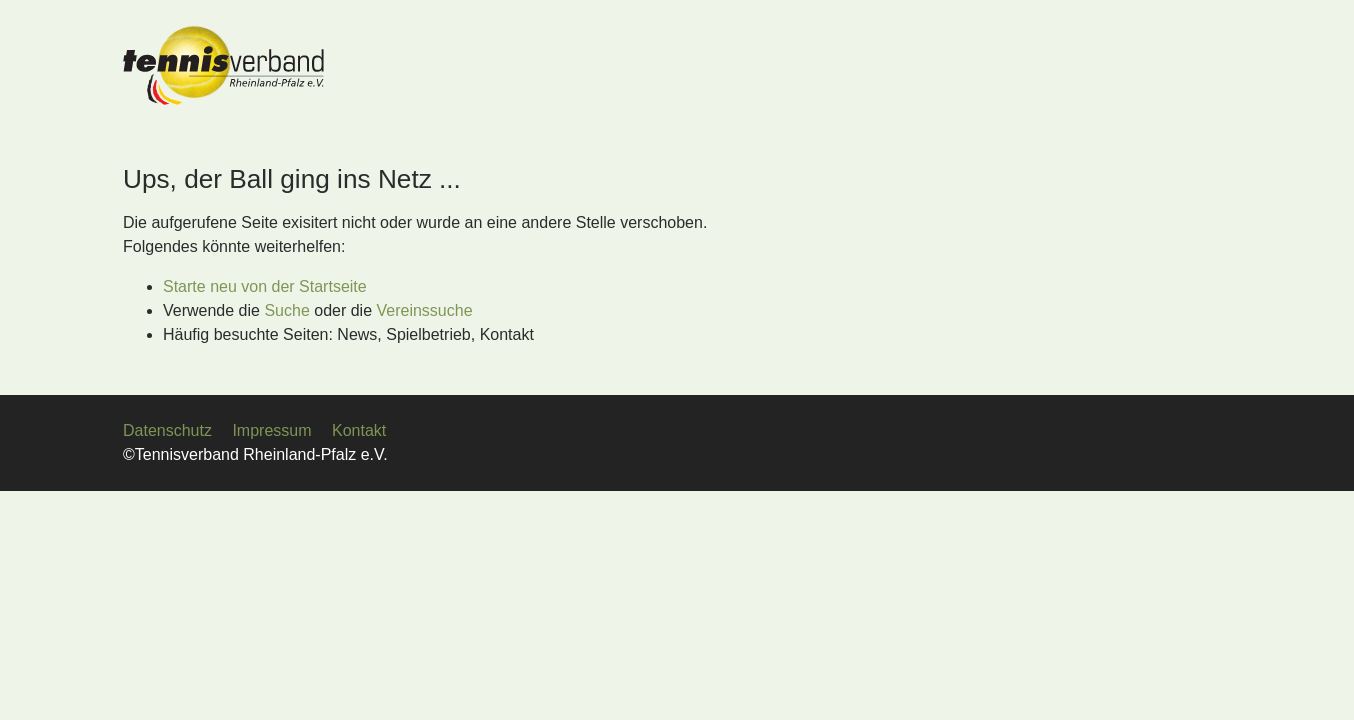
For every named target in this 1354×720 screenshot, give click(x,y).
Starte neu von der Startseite (265, 286)
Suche (286, 310)
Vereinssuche (425, 310)
